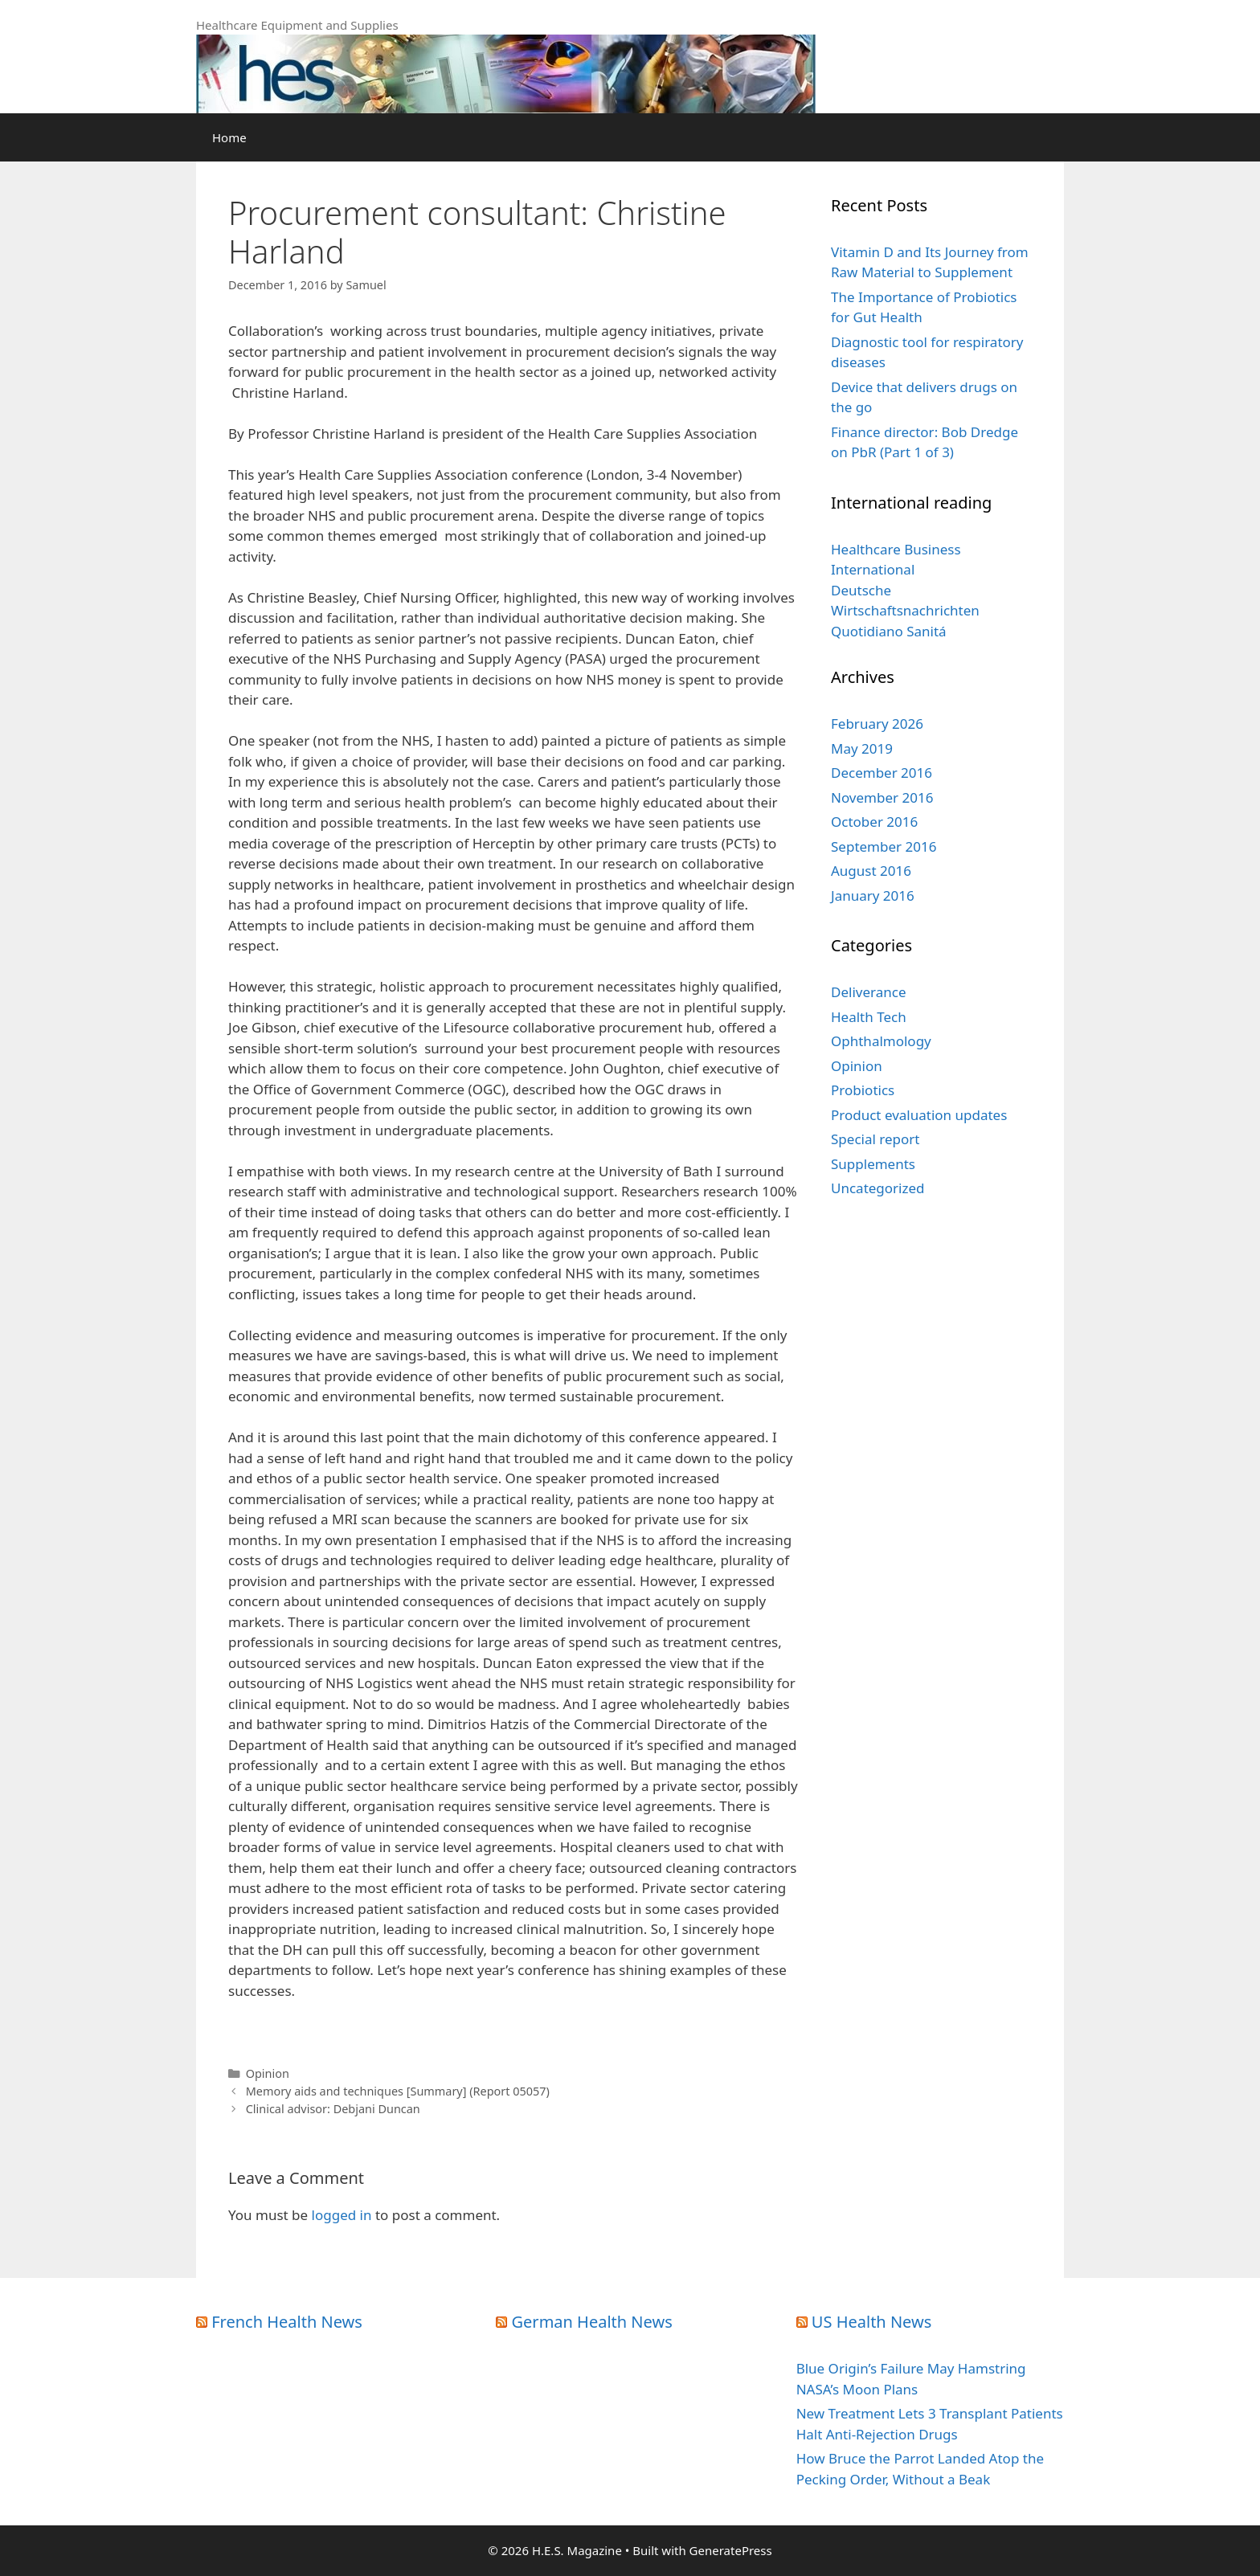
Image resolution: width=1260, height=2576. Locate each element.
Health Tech (868, 1017)
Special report (875, 1139)
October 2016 (874, 821)
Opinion (267, 2073)
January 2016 (872, 895)
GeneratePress (730, 2550)
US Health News (871, 2322)
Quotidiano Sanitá (889, 631)
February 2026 (877, 723)
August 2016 (871, 870)
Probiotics (862, 1090)
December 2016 (881, 772)
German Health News (592, 2322)
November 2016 (882, 797)
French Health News (286, 2322)
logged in (342, 2215)
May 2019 (862, 748)
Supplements (873, 1164)
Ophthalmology (881, 1041)
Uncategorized (878, 1188)
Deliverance (868, 992)
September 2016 (883, 846)
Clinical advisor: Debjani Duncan (333, 2108)
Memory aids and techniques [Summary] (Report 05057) (398, 2091)
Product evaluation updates (919, 1115)
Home (229, 137)
